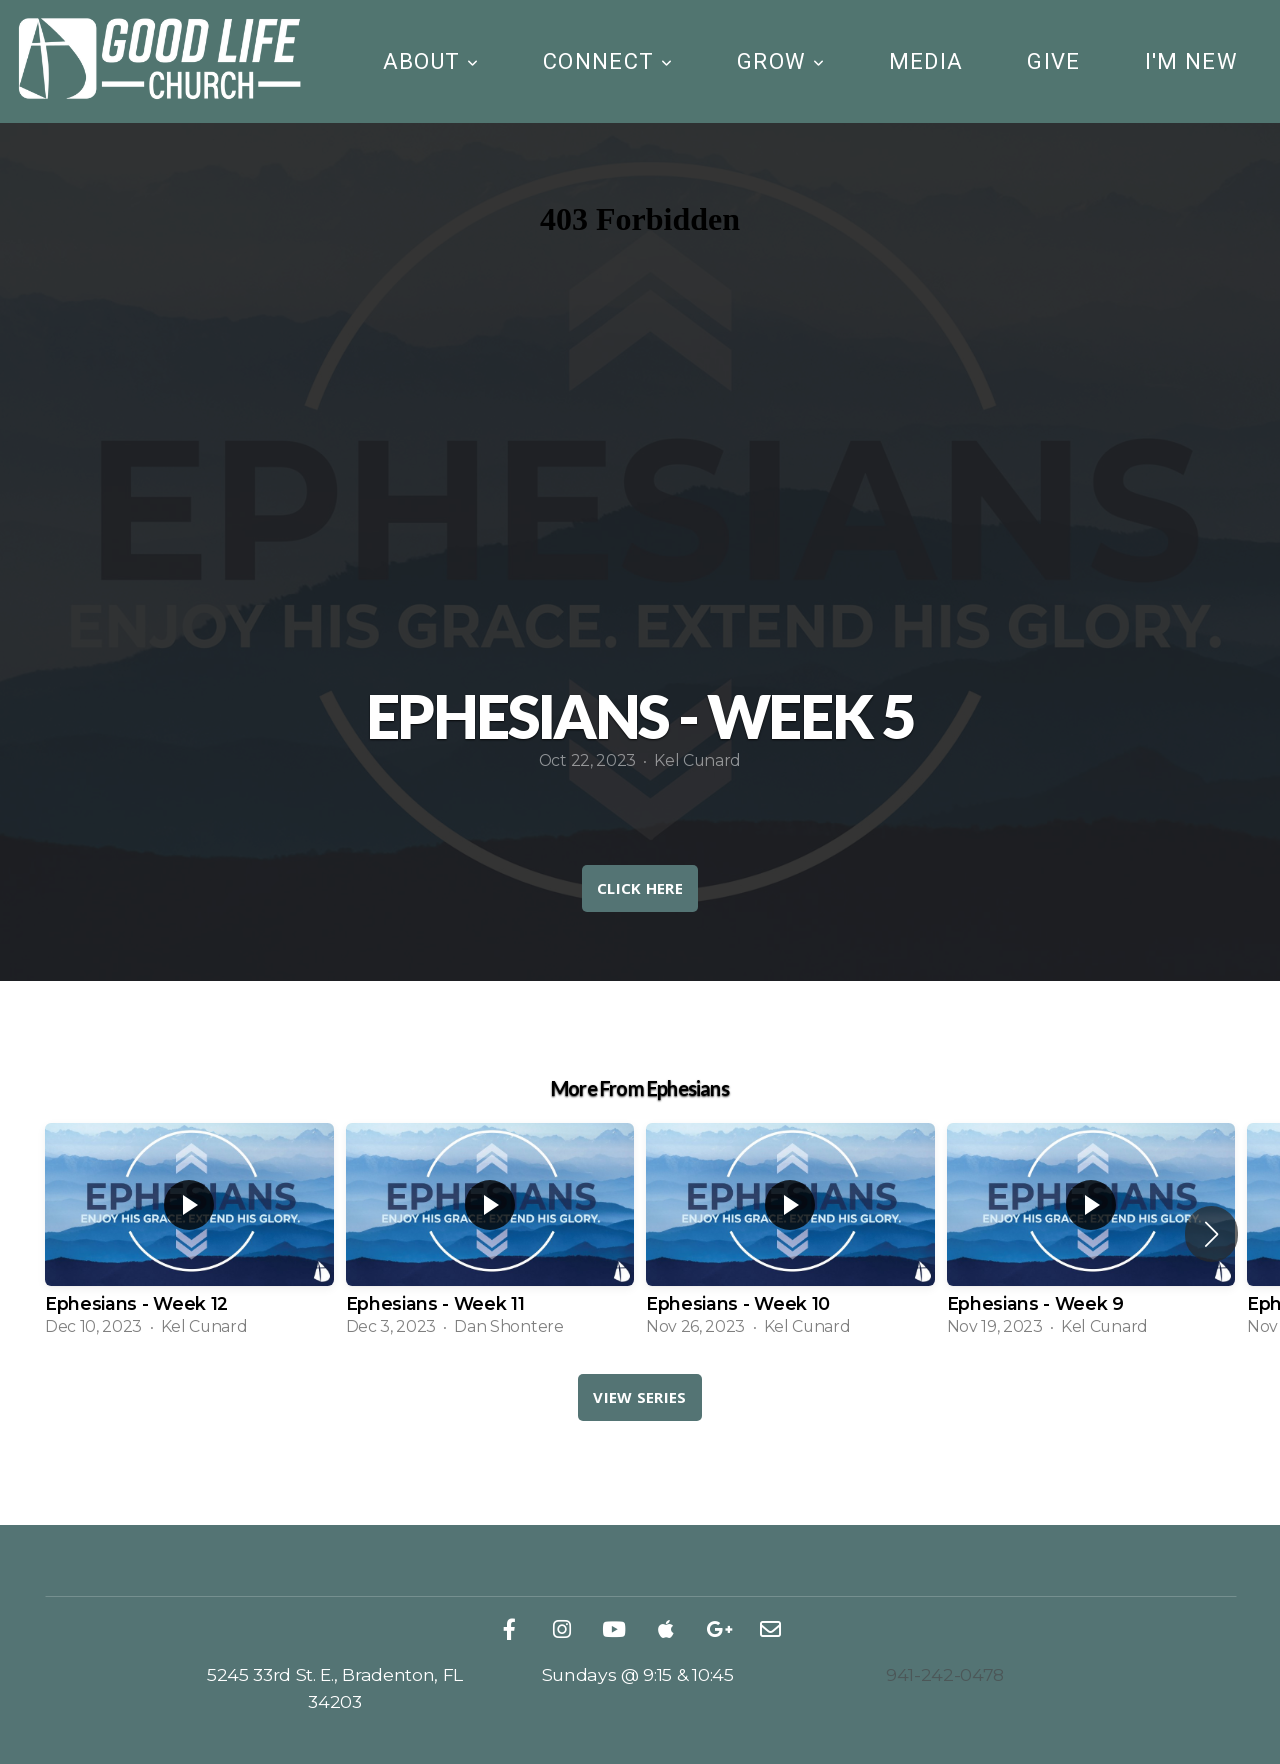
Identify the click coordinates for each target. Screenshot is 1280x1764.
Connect (608, 61)
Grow (781, 61)
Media (926, 61)
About (431, 61)
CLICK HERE (640, 888)
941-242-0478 (945, 1674)
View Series (639, 1397)
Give (1053, 61)
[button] (1211, 1234)
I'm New (1191, 61)
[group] (189, 1233)
